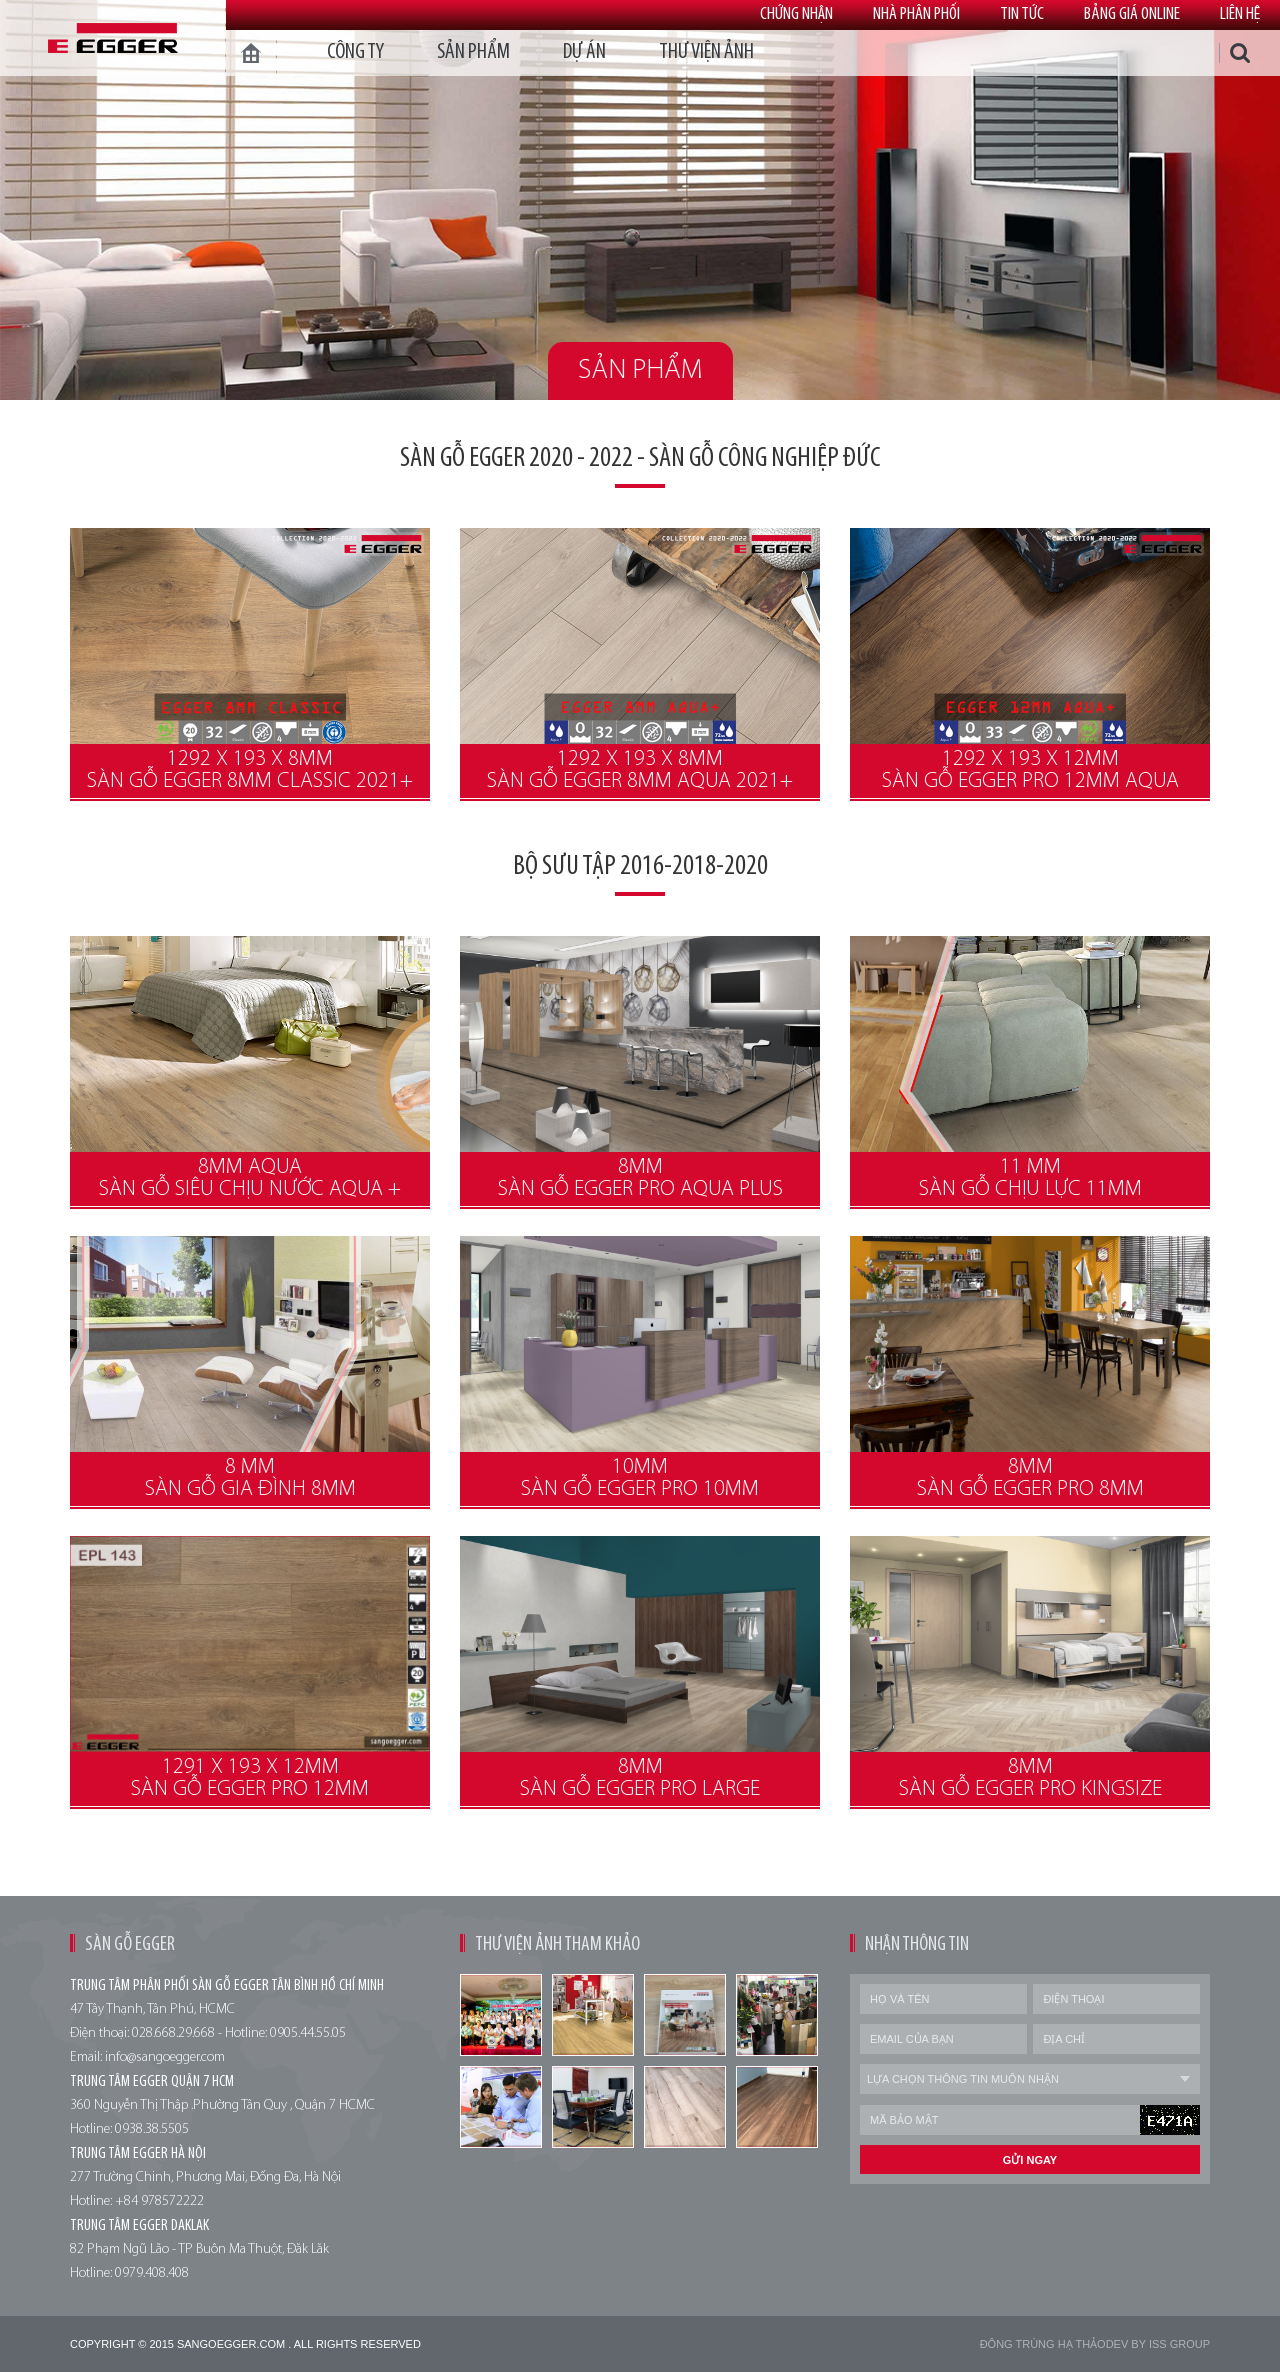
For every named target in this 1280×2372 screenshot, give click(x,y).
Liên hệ (1240, 14)
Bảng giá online (1132, 14)
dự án (584, 52)
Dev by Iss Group (1158, 2344)
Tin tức (1022, 14)
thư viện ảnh (706, 52)
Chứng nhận (796, 14)
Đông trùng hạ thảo (1043, 2344)
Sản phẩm (473, 52)
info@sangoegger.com (165, 2057)
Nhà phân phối (916, 14)
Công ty (355, 52)
